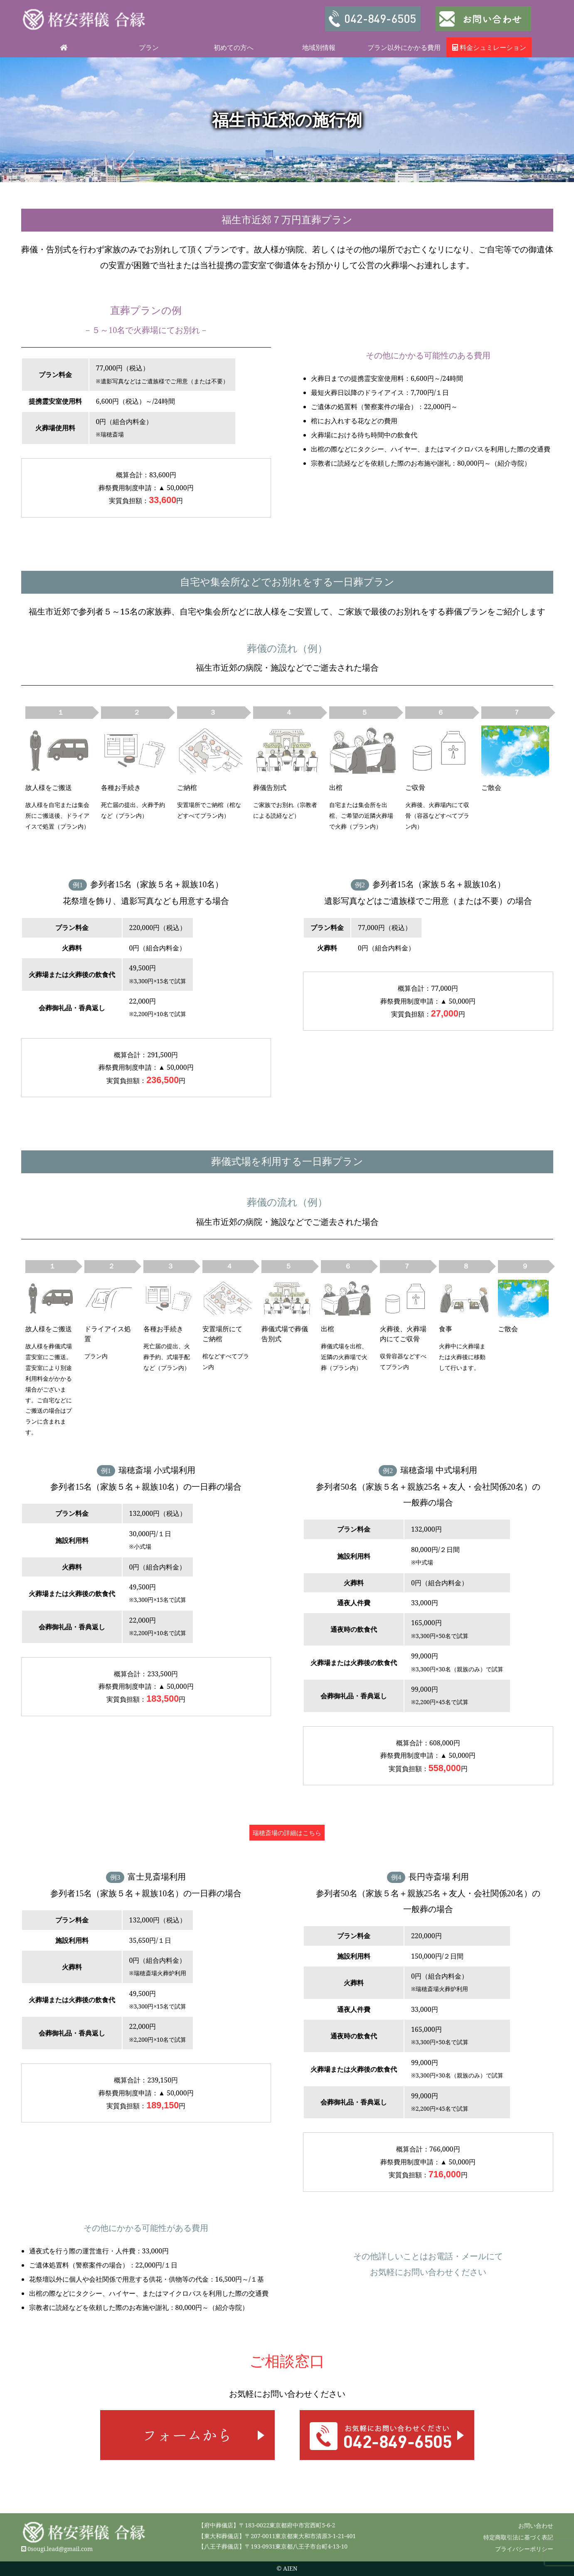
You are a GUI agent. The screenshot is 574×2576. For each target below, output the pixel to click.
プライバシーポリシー (524, 2549)
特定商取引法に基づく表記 (518, 2537)
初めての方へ (234, 47)
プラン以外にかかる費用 (404, 47)
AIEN (290, 2568)
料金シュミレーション (489, 47)
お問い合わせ (535, 2525)
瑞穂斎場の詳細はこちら (287, 1832)
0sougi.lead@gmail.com (60, 2549)
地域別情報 (318, 47)
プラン (149, 47)
